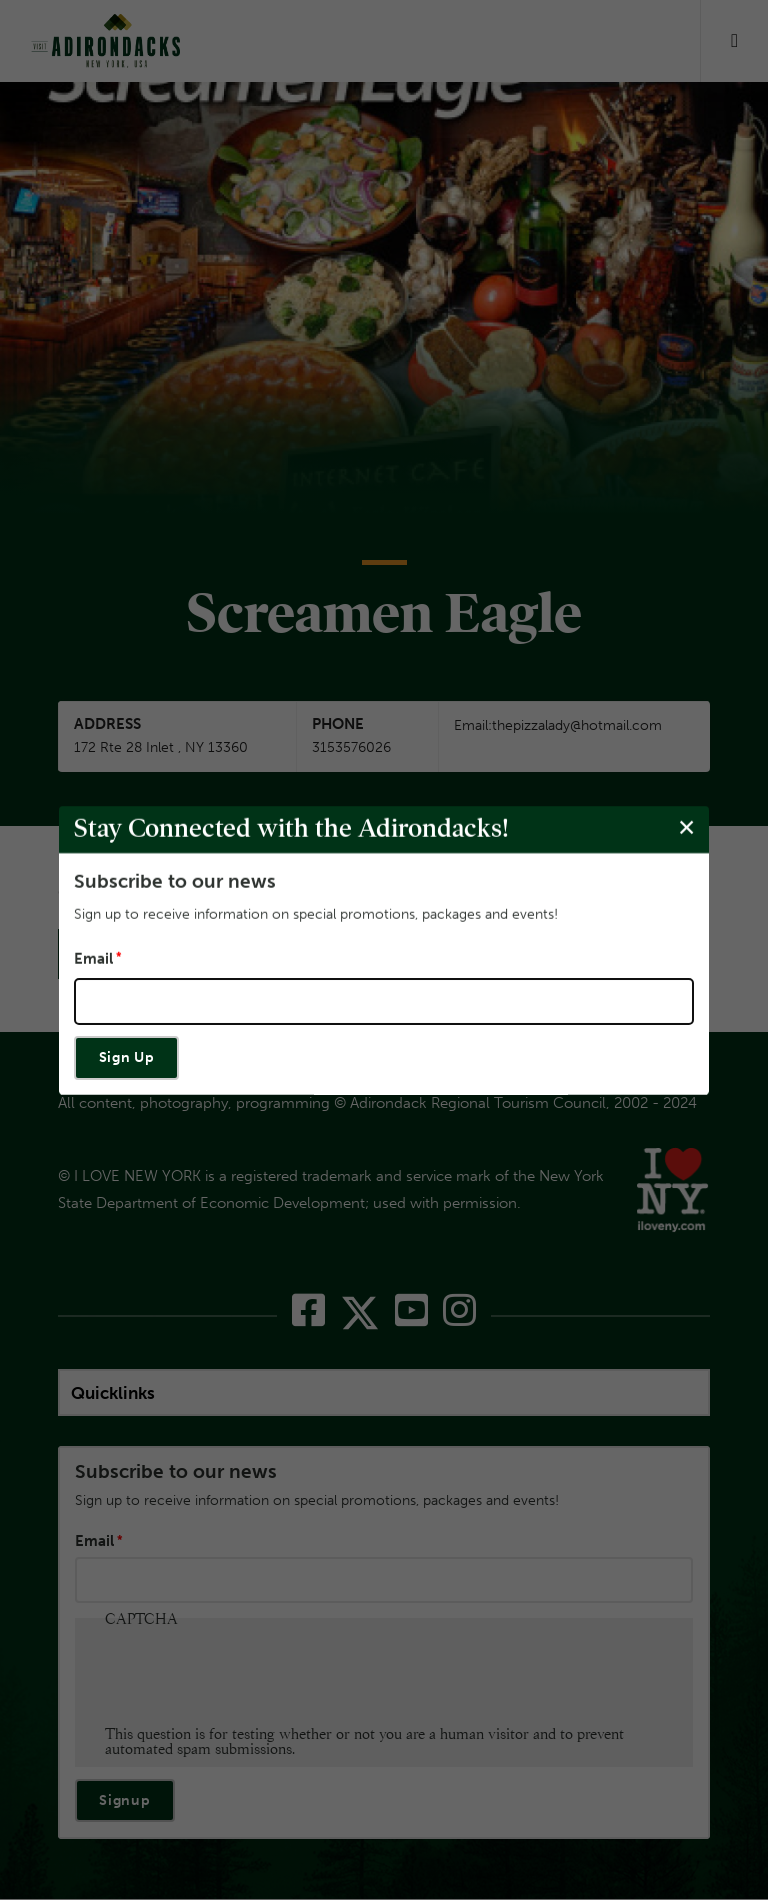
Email (93, 959)
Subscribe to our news (175, 880)
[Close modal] (686, 828)
